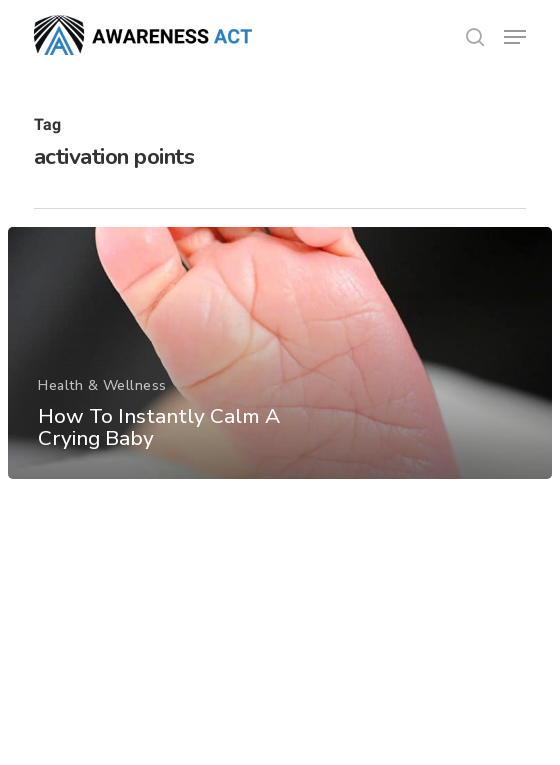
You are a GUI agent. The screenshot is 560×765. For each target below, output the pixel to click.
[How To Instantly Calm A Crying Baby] (280, 353)
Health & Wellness (102, 385)
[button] (515, 37)
